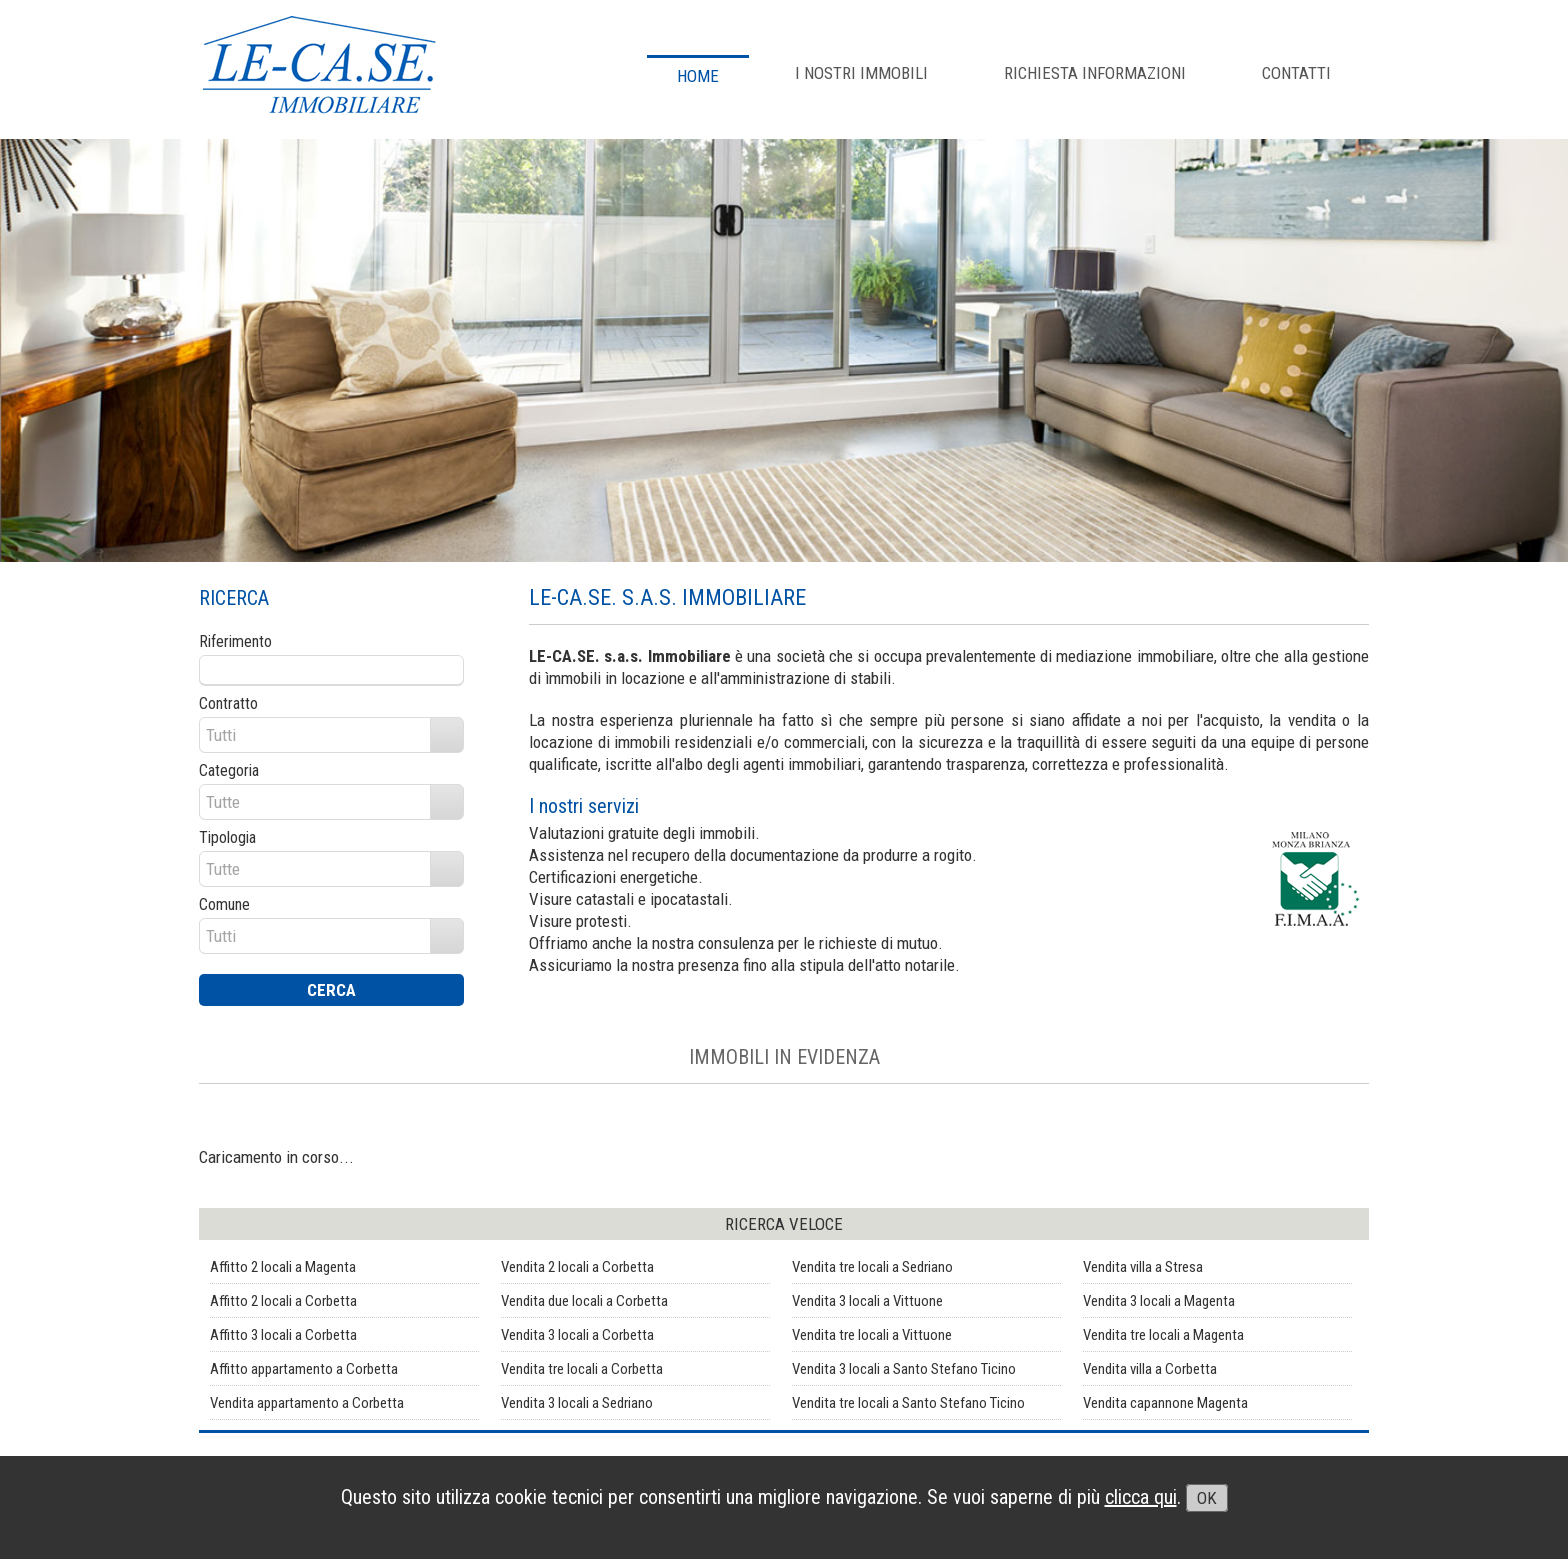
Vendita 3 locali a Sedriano (577, 1403)
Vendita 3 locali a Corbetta (577, 1335)
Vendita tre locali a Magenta (1163, 1335)
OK (1207, 1498)
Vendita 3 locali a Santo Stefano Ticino (904, 1369)
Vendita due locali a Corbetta (584, 1301)
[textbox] (331, 670)
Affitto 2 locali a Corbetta (283, 1301)
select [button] (447, 736)
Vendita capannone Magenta (1165, 1403)
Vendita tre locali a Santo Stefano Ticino (908, 1403)
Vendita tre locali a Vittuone (872, 1335)
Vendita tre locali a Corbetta (582, 1369)
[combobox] (315, 735)
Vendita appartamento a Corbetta (307, 1403)
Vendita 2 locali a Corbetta (577, 1267)
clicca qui (1141, 1497)
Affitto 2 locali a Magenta (283, 1267)
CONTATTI (1296, 73)
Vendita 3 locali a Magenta (1159, 1301)
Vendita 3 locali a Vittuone (867, 1301)
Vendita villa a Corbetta (1150, 1369)
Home (698, 76)
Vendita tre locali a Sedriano (872, 1267)
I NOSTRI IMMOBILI (861, 73)
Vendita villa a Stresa (1143, 1267)
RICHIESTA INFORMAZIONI (1095, 73)
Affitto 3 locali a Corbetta (283, 1335)
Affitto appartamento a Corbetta (304, 1369)
